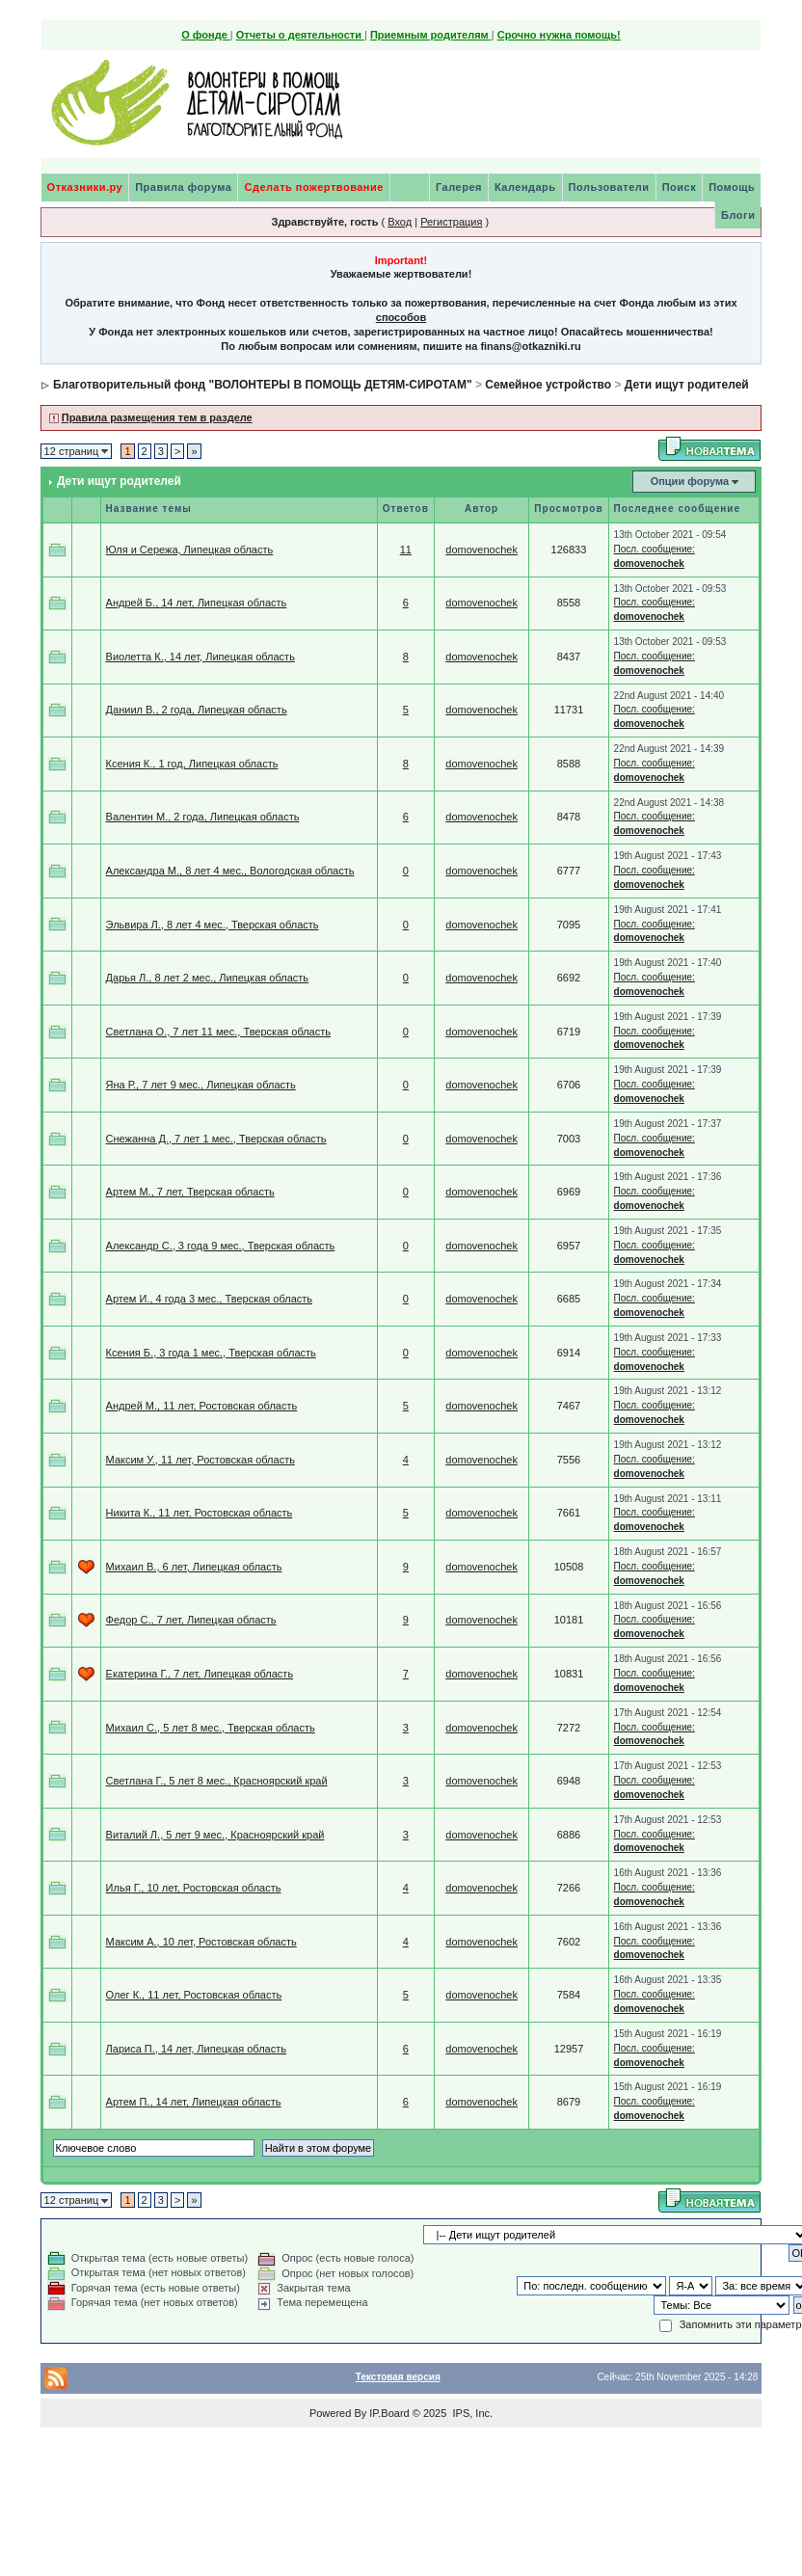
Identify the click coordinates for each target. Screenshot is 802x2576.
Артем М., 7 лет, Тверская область (190, 1191)
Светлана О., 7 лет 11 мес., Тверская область (218, 1031)
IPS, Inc (471, 2413)
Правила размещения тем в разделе (157, 417)
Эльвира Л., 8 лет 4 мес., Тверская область (212, 924)
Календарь (525, 187)
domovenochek (481, 549)
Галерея (459, 187)
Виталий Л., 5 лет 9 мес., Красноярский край (215, 1834)
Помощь (731, 187)
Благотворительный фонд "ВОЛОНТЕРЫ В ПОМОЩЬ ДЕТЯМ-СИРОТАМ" (262, 384)
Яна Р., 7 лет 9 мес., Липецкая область (201, 1084)
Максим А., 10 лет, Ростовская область (201, 1941)
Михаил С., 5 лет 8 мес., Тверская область (210, 1727)
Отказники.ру (85, 187)
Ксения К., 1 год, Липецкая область (192, 763)
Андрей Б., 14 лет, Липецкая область (196, 602)
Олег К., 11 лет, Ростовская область (194, 1994)
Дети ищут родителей (687, 384)
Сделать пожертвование (313, 187)
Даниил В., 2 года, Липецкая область (196, 709)
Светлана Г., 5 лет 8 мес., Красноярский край (217, 1780)
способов (401, 317)
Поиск (679, 187)
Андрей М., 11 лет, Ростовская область (202, 1405)
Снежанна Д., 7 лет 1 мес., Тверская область (216, 1138)
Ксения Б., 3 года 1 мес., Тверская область (211, 1352)
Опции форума (690, 481)
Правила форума (183, 187)
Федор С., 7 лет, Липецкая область (191, 1619)
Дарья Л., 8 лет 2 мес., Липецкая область (207, 977)
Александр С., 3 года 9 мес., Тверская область (220, 1245)
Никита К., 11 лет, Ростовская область (199, 1512)
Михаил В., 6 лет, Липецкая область (194, 1566)
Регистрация (451, 222)
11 (406, 549)
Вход (400, 222)
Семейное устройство (548, 384)
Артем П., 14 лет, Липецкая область (193, 2101)
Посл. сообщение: (654, 549)
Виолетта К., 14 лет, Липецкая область (200, 656)
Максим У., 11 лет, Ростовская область (200, 1459)
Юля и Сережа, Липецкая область (190, 549)
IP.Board (389, 2413)
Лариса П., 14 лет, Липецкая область (196, 2048)
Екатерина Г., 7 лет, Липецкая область (200, 1673)
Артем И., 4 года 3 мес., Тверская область (209, 1298)
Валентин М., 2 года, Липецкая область (203, 816)
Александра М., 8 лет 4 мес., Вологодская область (230, 870)
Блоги (738, 215)
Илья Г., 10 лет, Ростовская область (193, 1887)
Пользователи (609, 187)
